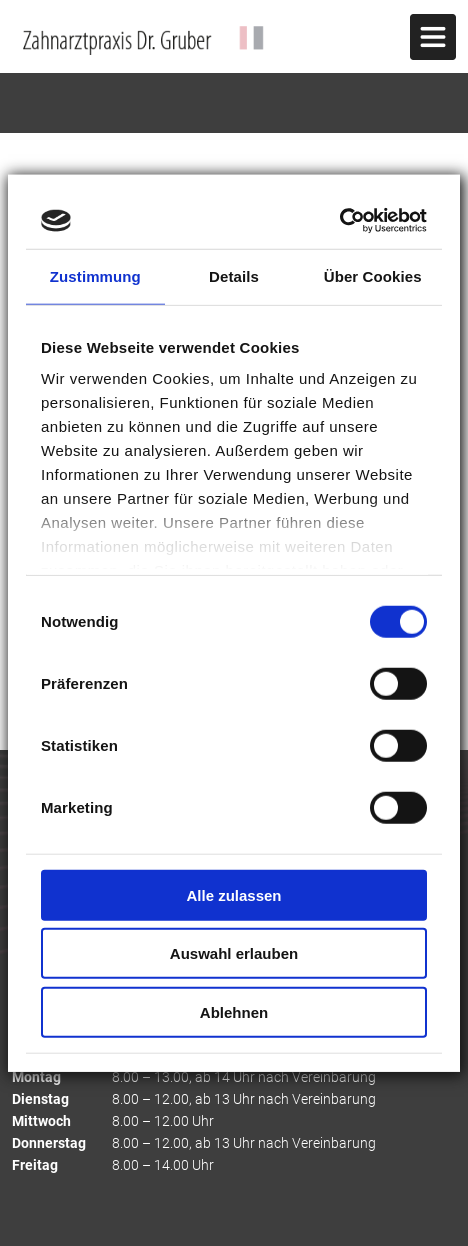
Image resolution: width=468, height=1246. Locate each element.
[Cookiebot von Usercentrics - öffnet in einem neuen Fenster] (339, 221)
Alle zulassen (233, 894)
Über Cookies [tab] (373, 275)
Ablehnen (234, 1011)
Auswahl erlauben (234, 953)
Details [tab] (234, 275)
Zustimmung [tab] (95, 275)
